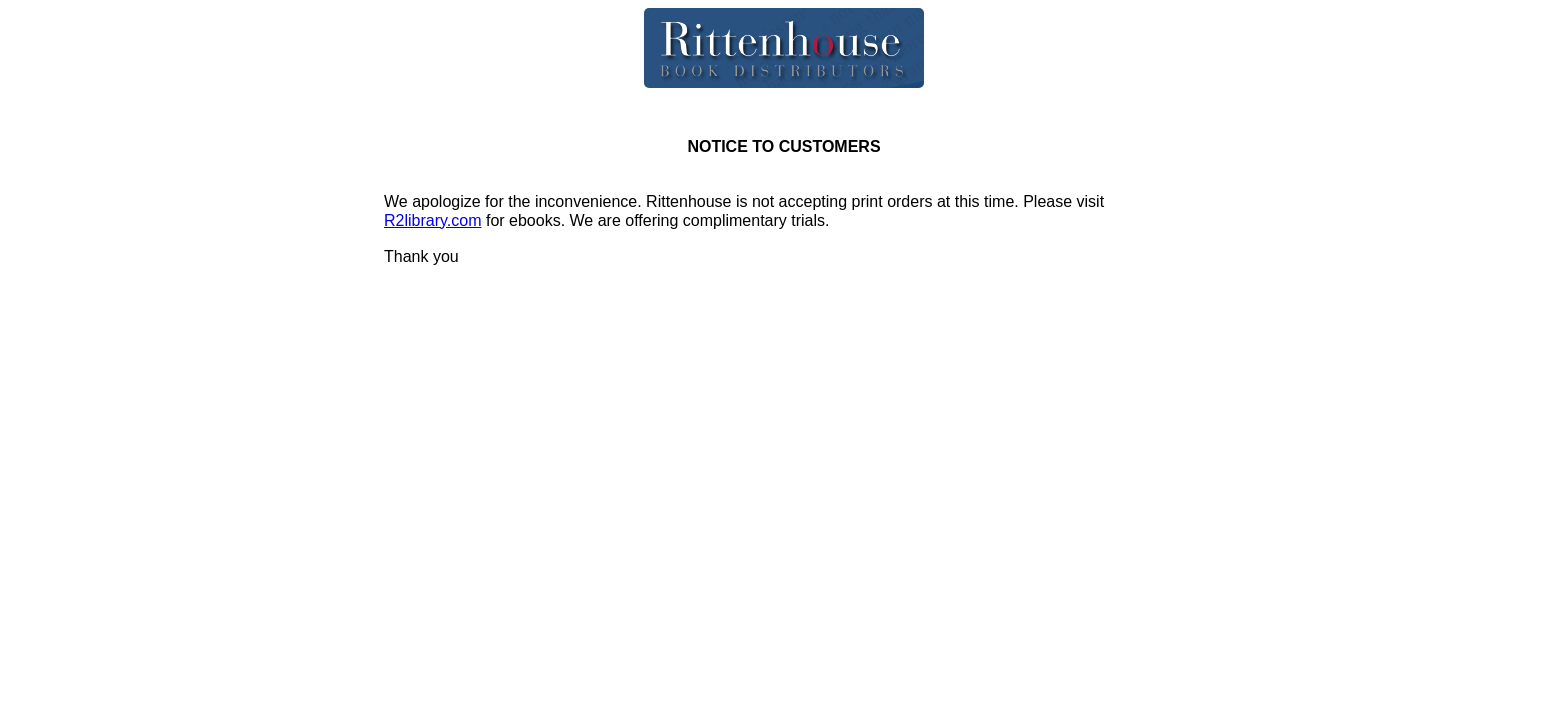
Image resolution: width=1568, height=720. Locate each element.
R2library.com (433, 220)
